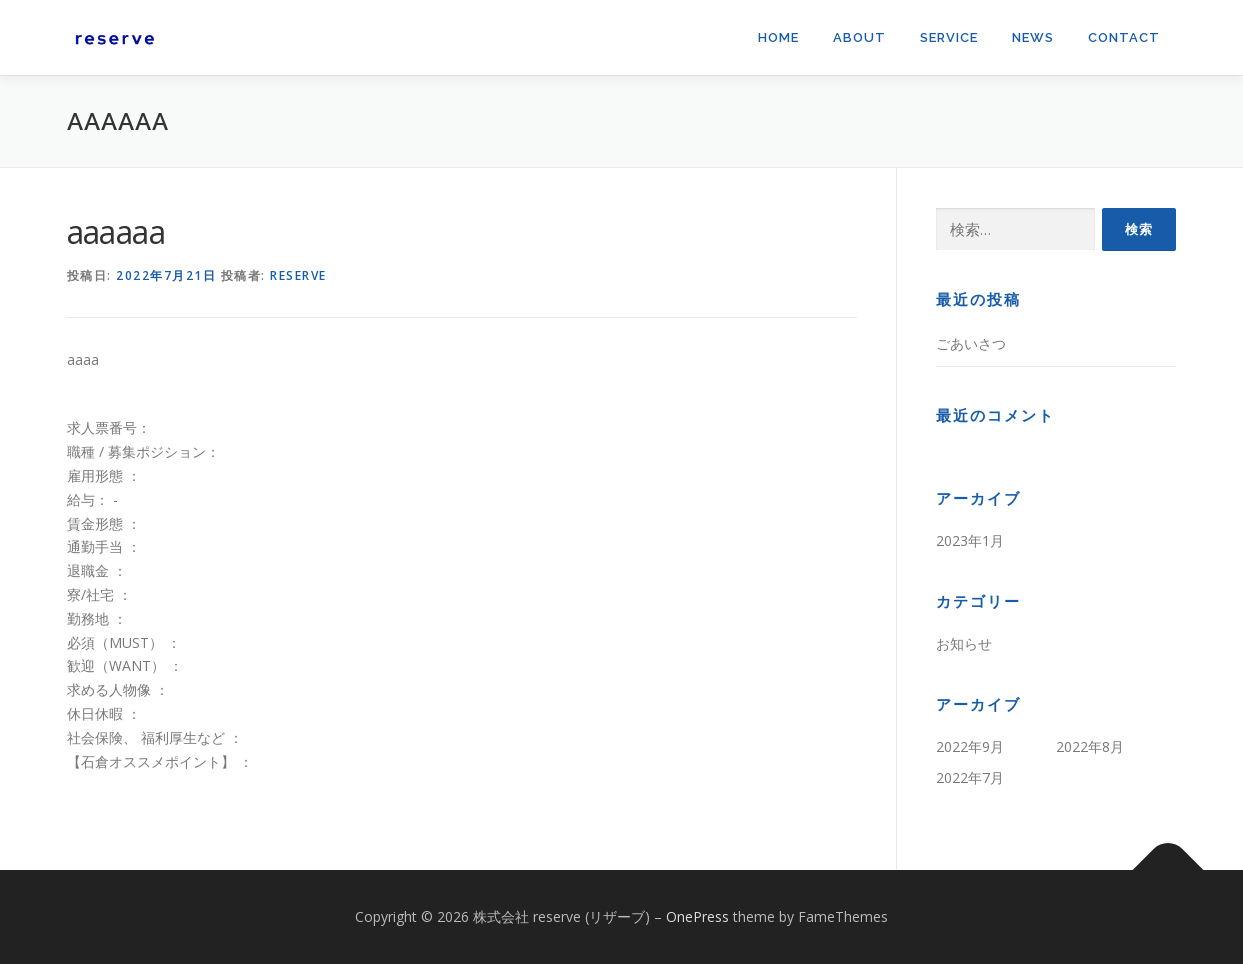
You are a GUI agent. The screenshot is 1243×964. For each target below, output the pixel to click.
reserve (298, 275)
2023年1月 (970, 540)
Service (949, 37)
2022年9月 (970, 746)
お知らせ (964, 643)
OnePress (697, 916)
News (1033, 37)
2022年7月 (970, 777)
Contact (1124, 37)
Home (778, 37)
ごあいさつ (971, 343)
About (859, 37)
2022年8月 (1090, 746)
